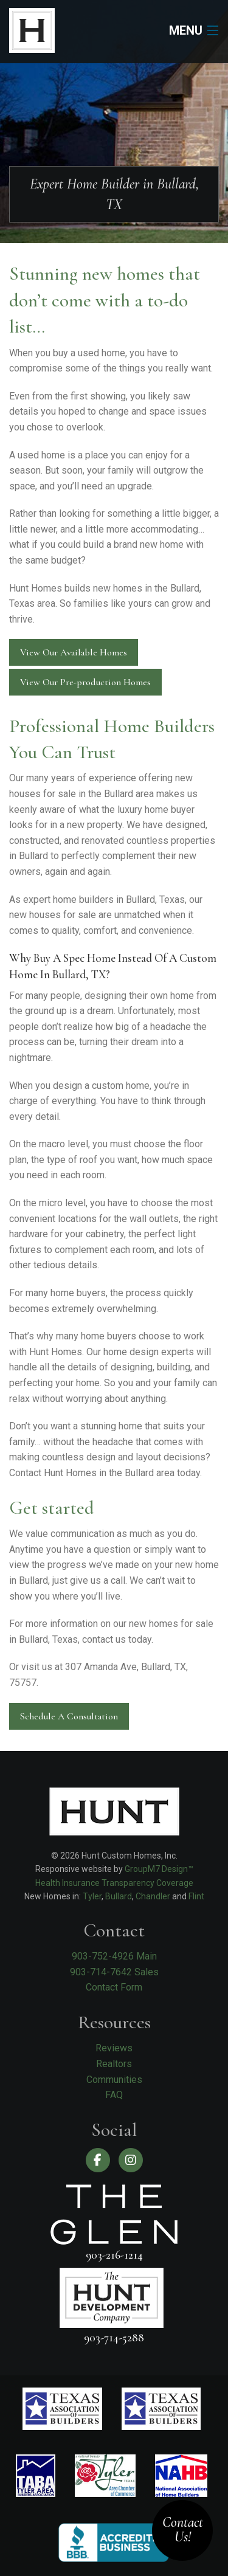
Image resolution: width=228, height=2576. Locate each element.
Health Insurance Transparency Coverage (114, 1883)
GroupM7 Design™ (159, 1869)
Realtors (114, 2064)
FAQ (114, 2095)
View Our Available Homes (73, 652)
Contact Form (114, 1987)
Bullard (118, 1896)
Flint (196, 1896)
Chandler (153, 1896)
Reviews (114, 2048)
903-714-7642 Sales (114, 1972)
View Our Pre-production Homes (85, 682)
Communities (114, 2079)
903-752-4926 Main (114, 1956)
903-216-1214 (114, 2255)
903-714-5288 (114, 2337)
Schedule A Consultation (69, 1716)
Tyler (92, 1896)
